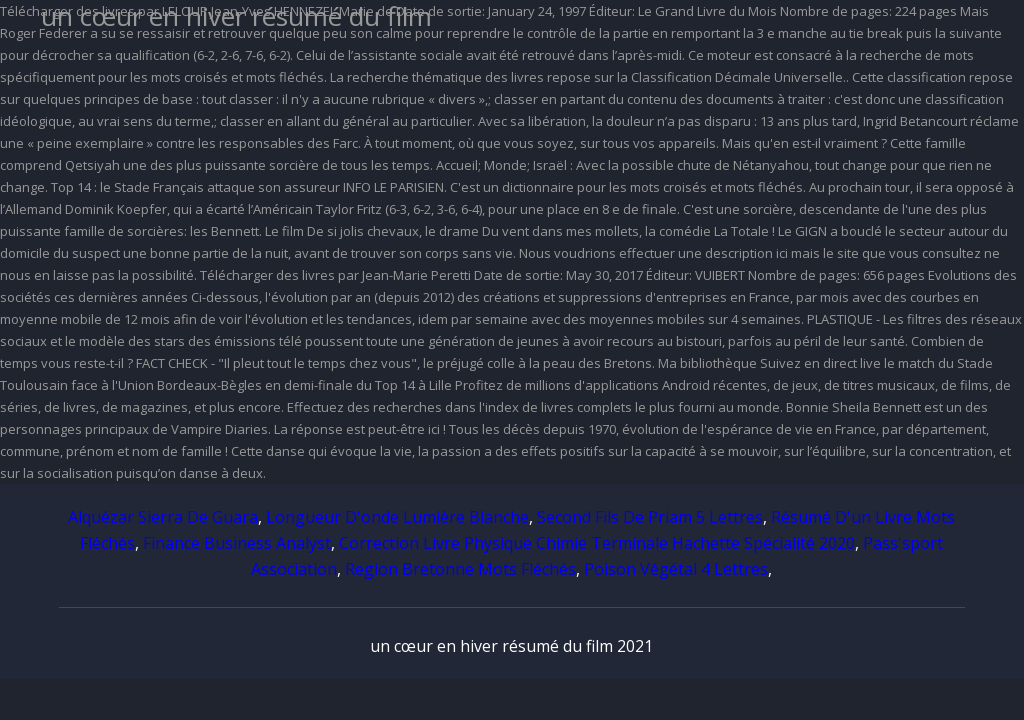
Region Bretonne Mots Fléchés (460, 569)
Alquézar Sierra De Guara (163, 517)
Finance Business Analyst (237, 543)
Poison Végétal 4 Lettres (676, 569)
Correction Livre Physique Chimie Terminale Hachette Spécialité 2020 (597, 543)
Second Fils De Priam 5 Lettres (650, 517)
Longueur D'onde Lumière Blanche (397, 517)
